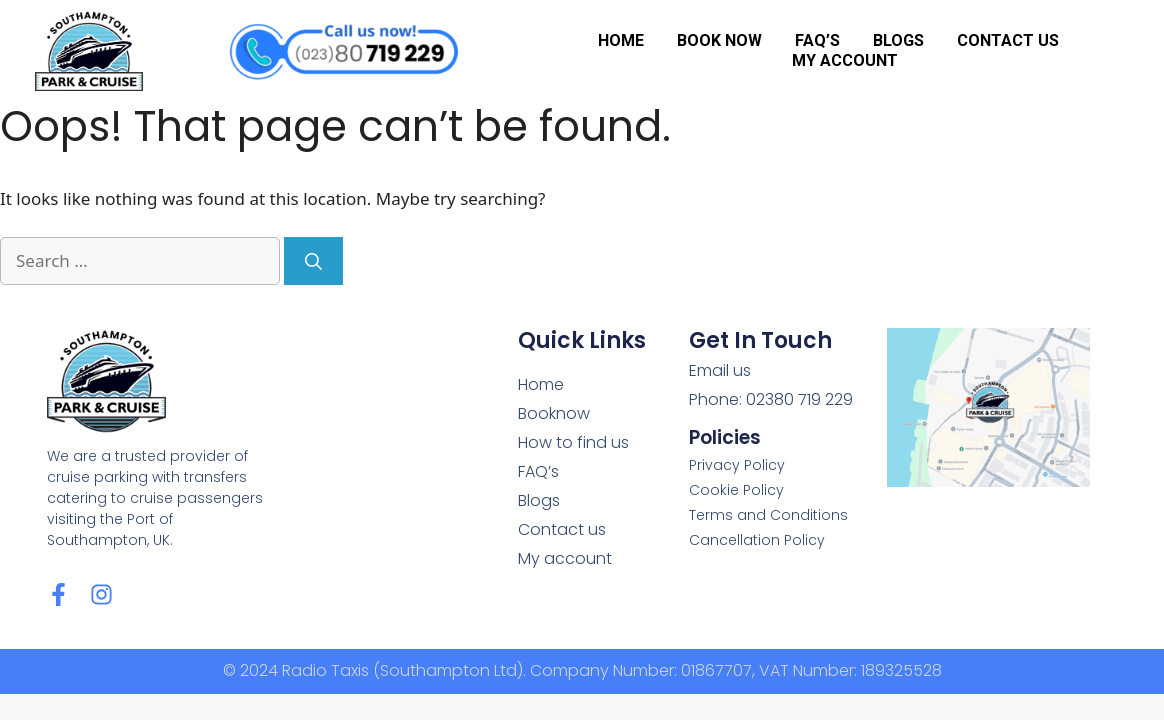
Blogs (898, 40)
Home (621, 40)
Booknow (554, 413)
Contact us (1008, 40)
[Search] (313, 261)
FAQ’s (817, 40)
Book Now (719, 40)
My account (845, 60)
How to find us (573, 442)
